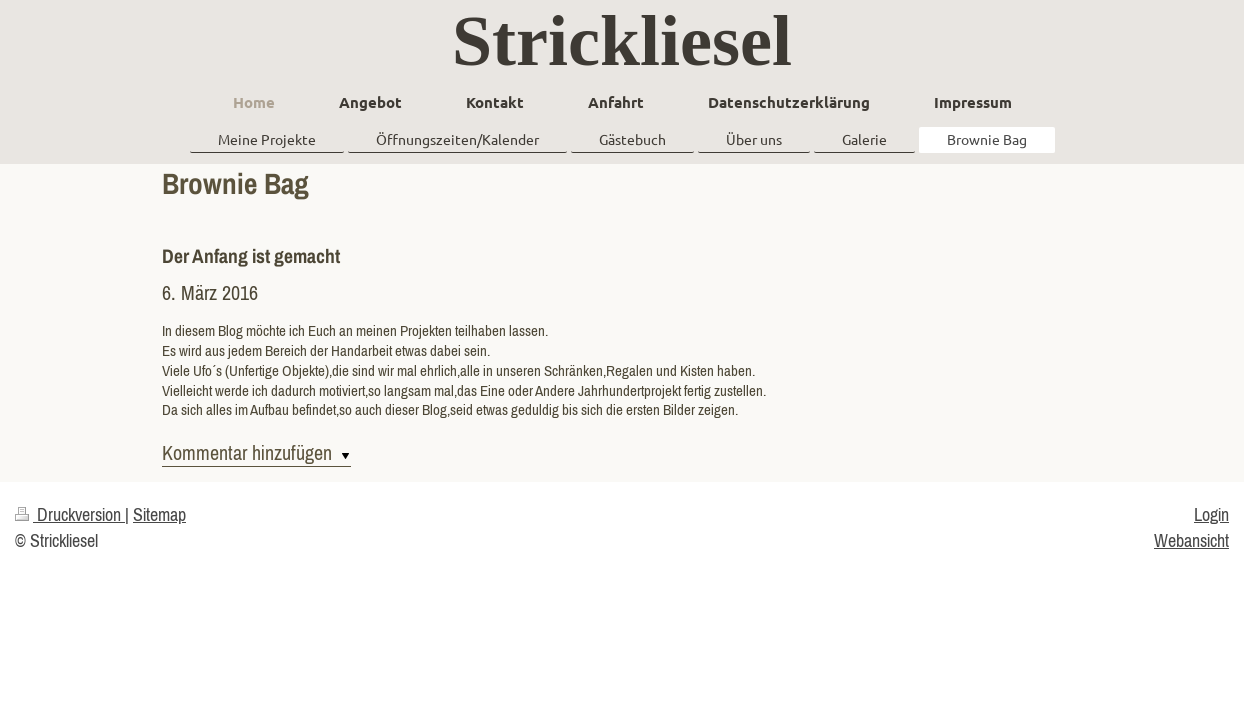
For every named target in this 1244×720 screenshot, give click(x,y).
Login (1211, 514)
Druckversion (70, 514)
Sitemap (159, 514)
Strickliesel (622, 41)
